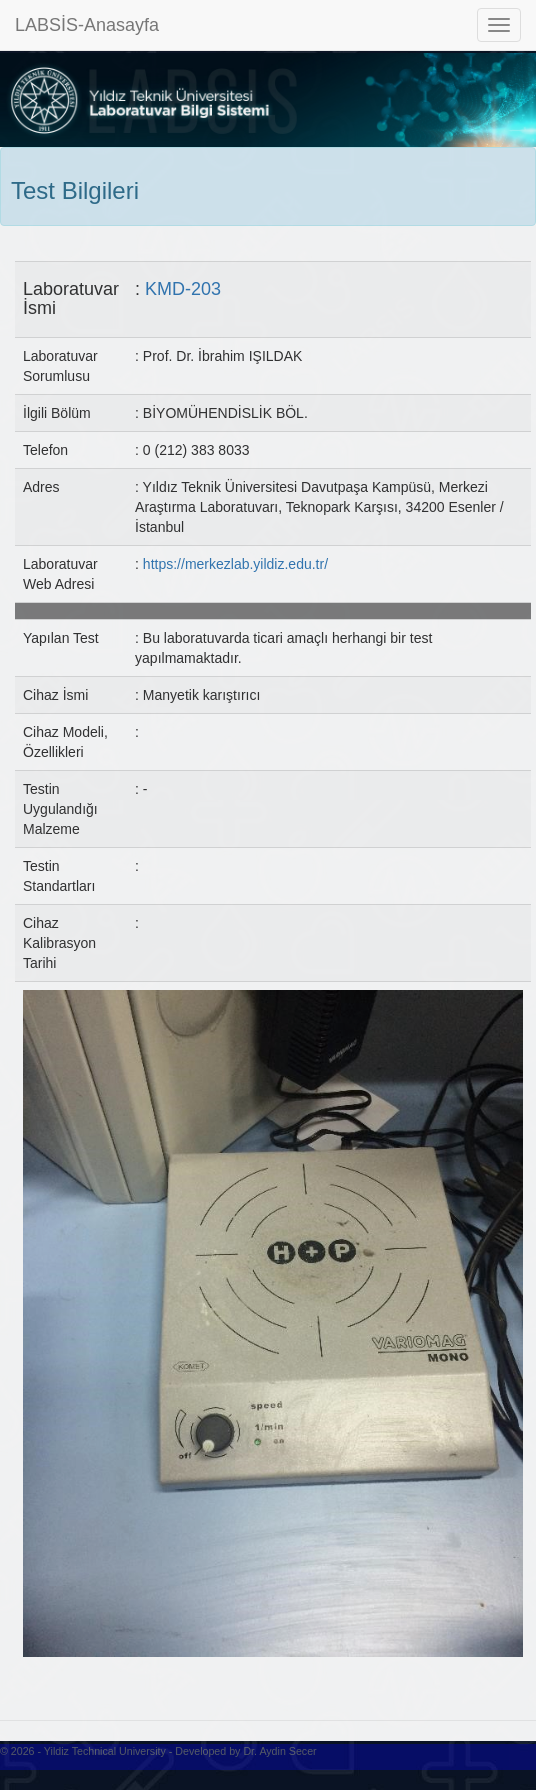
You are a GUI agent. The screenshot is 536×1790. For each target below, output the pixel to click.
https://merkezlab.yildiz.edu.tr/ (235, 564)
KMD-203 (183, 289)
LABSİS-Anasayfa (87, 25)
